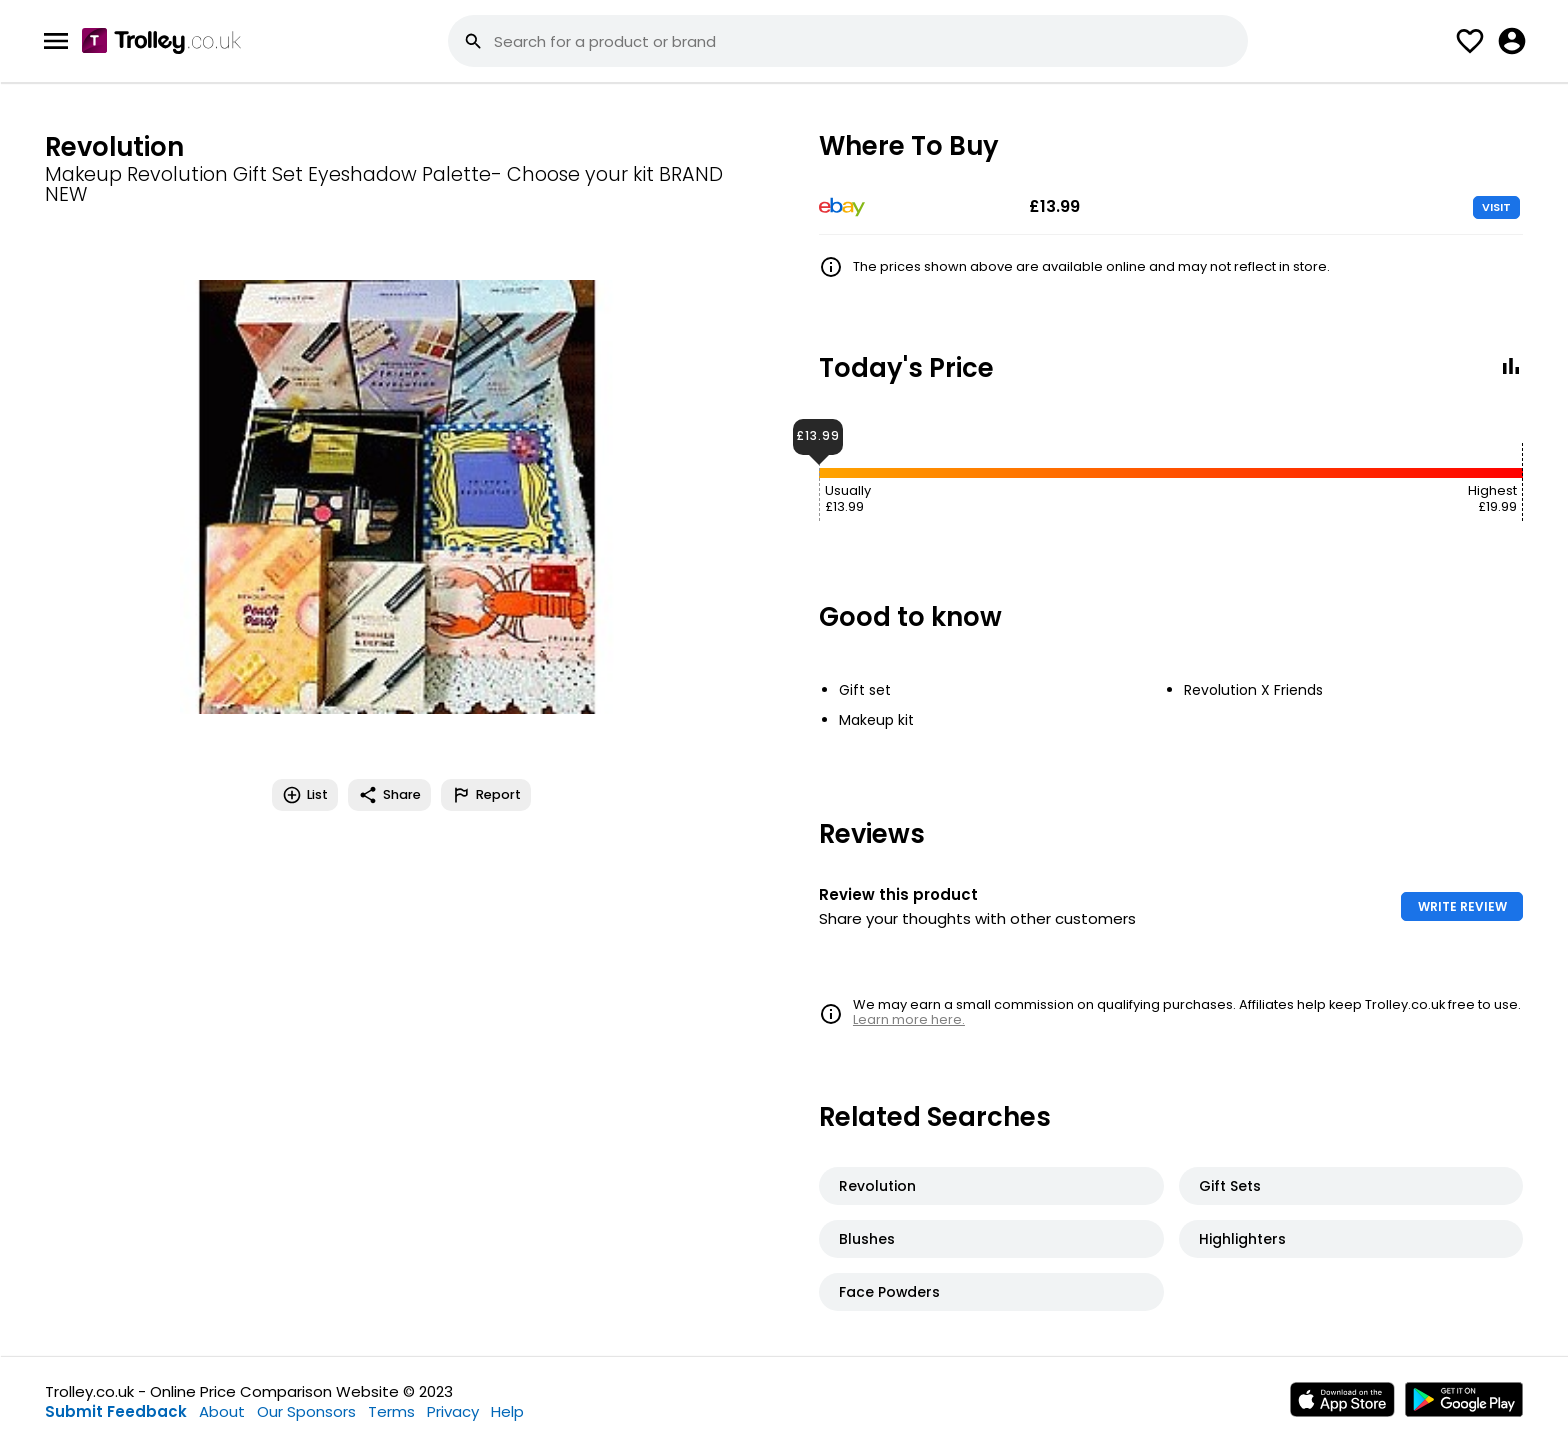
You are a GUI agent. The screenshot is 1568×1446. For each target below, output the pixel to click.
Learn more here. (909, 1019)
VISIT (1496, 207)
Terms (391, 1411)
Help (507, 1411)
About (222, 1411)
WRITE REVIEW (1462, 906)
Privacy (453, 1411)
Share (389, 795)
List (305, 795)
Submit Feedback (116, 1411)
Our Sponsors (306, 1411)
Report (486, 795)
